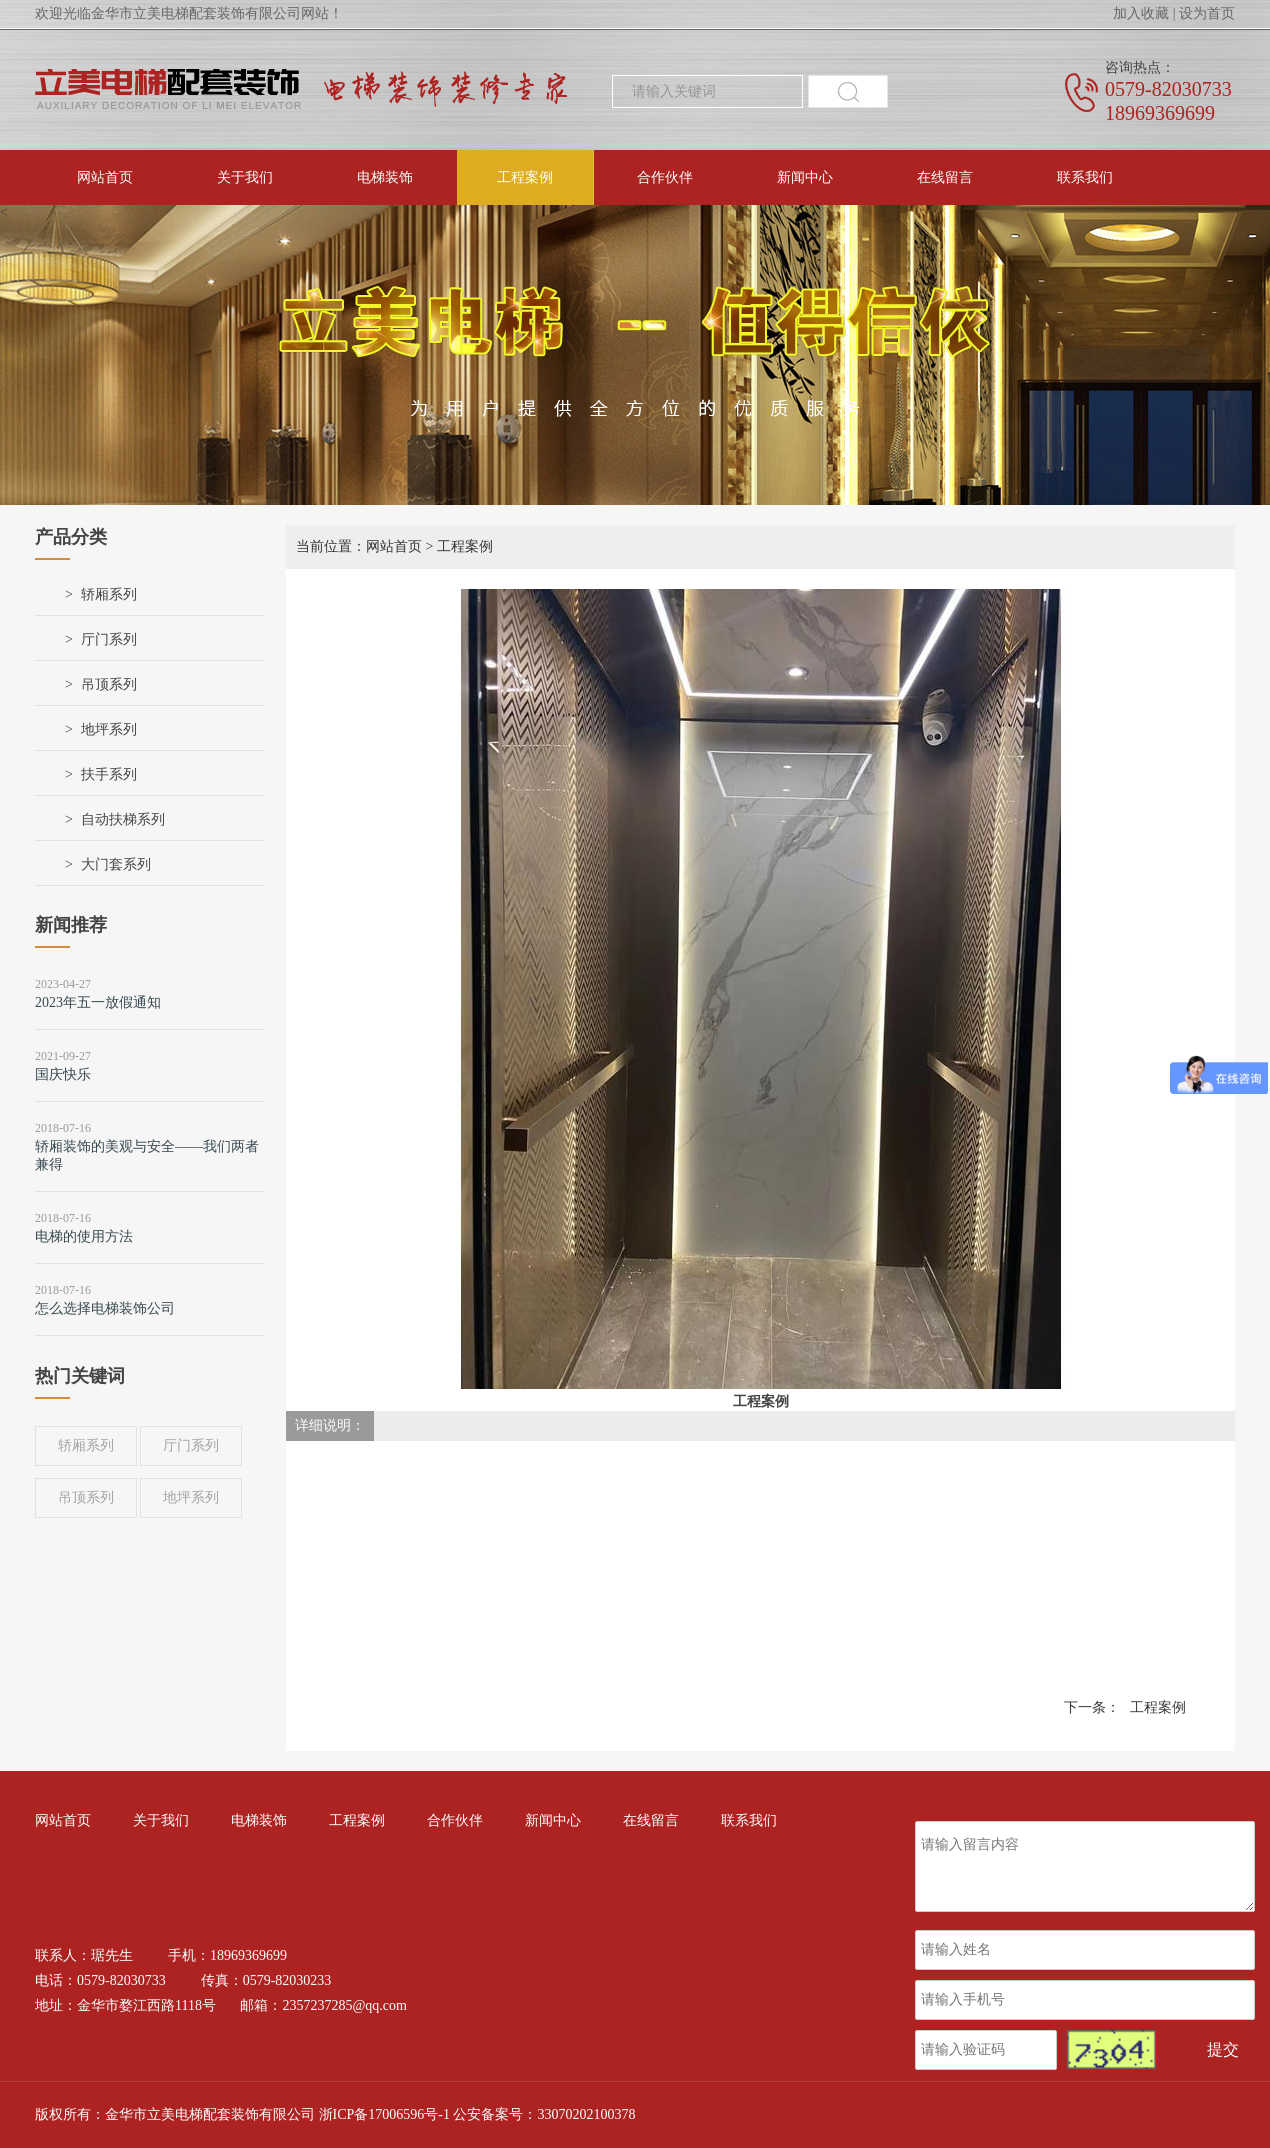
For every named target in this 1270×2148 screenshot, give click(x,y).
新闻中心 (805, 177)
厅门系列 (109, 639)
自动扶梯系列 (123, 819)
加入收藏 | (1144, 13)
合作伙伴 (665, 177)
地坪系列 (109, 729)
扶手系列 (109, 774)
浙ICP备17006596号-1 (384, 2114)
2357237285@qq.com (344, 2005)
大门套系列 (116, 864)
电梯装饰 (385, 177)
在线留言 (945, 177)
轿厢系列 (109, 594)
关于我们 (245, 177)
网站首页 (105, 177)
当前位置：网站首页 (359, 546)
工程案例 (525, 177)
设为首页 (1207, 13)
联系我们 (1085, 177)
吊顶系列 (109, 684)
